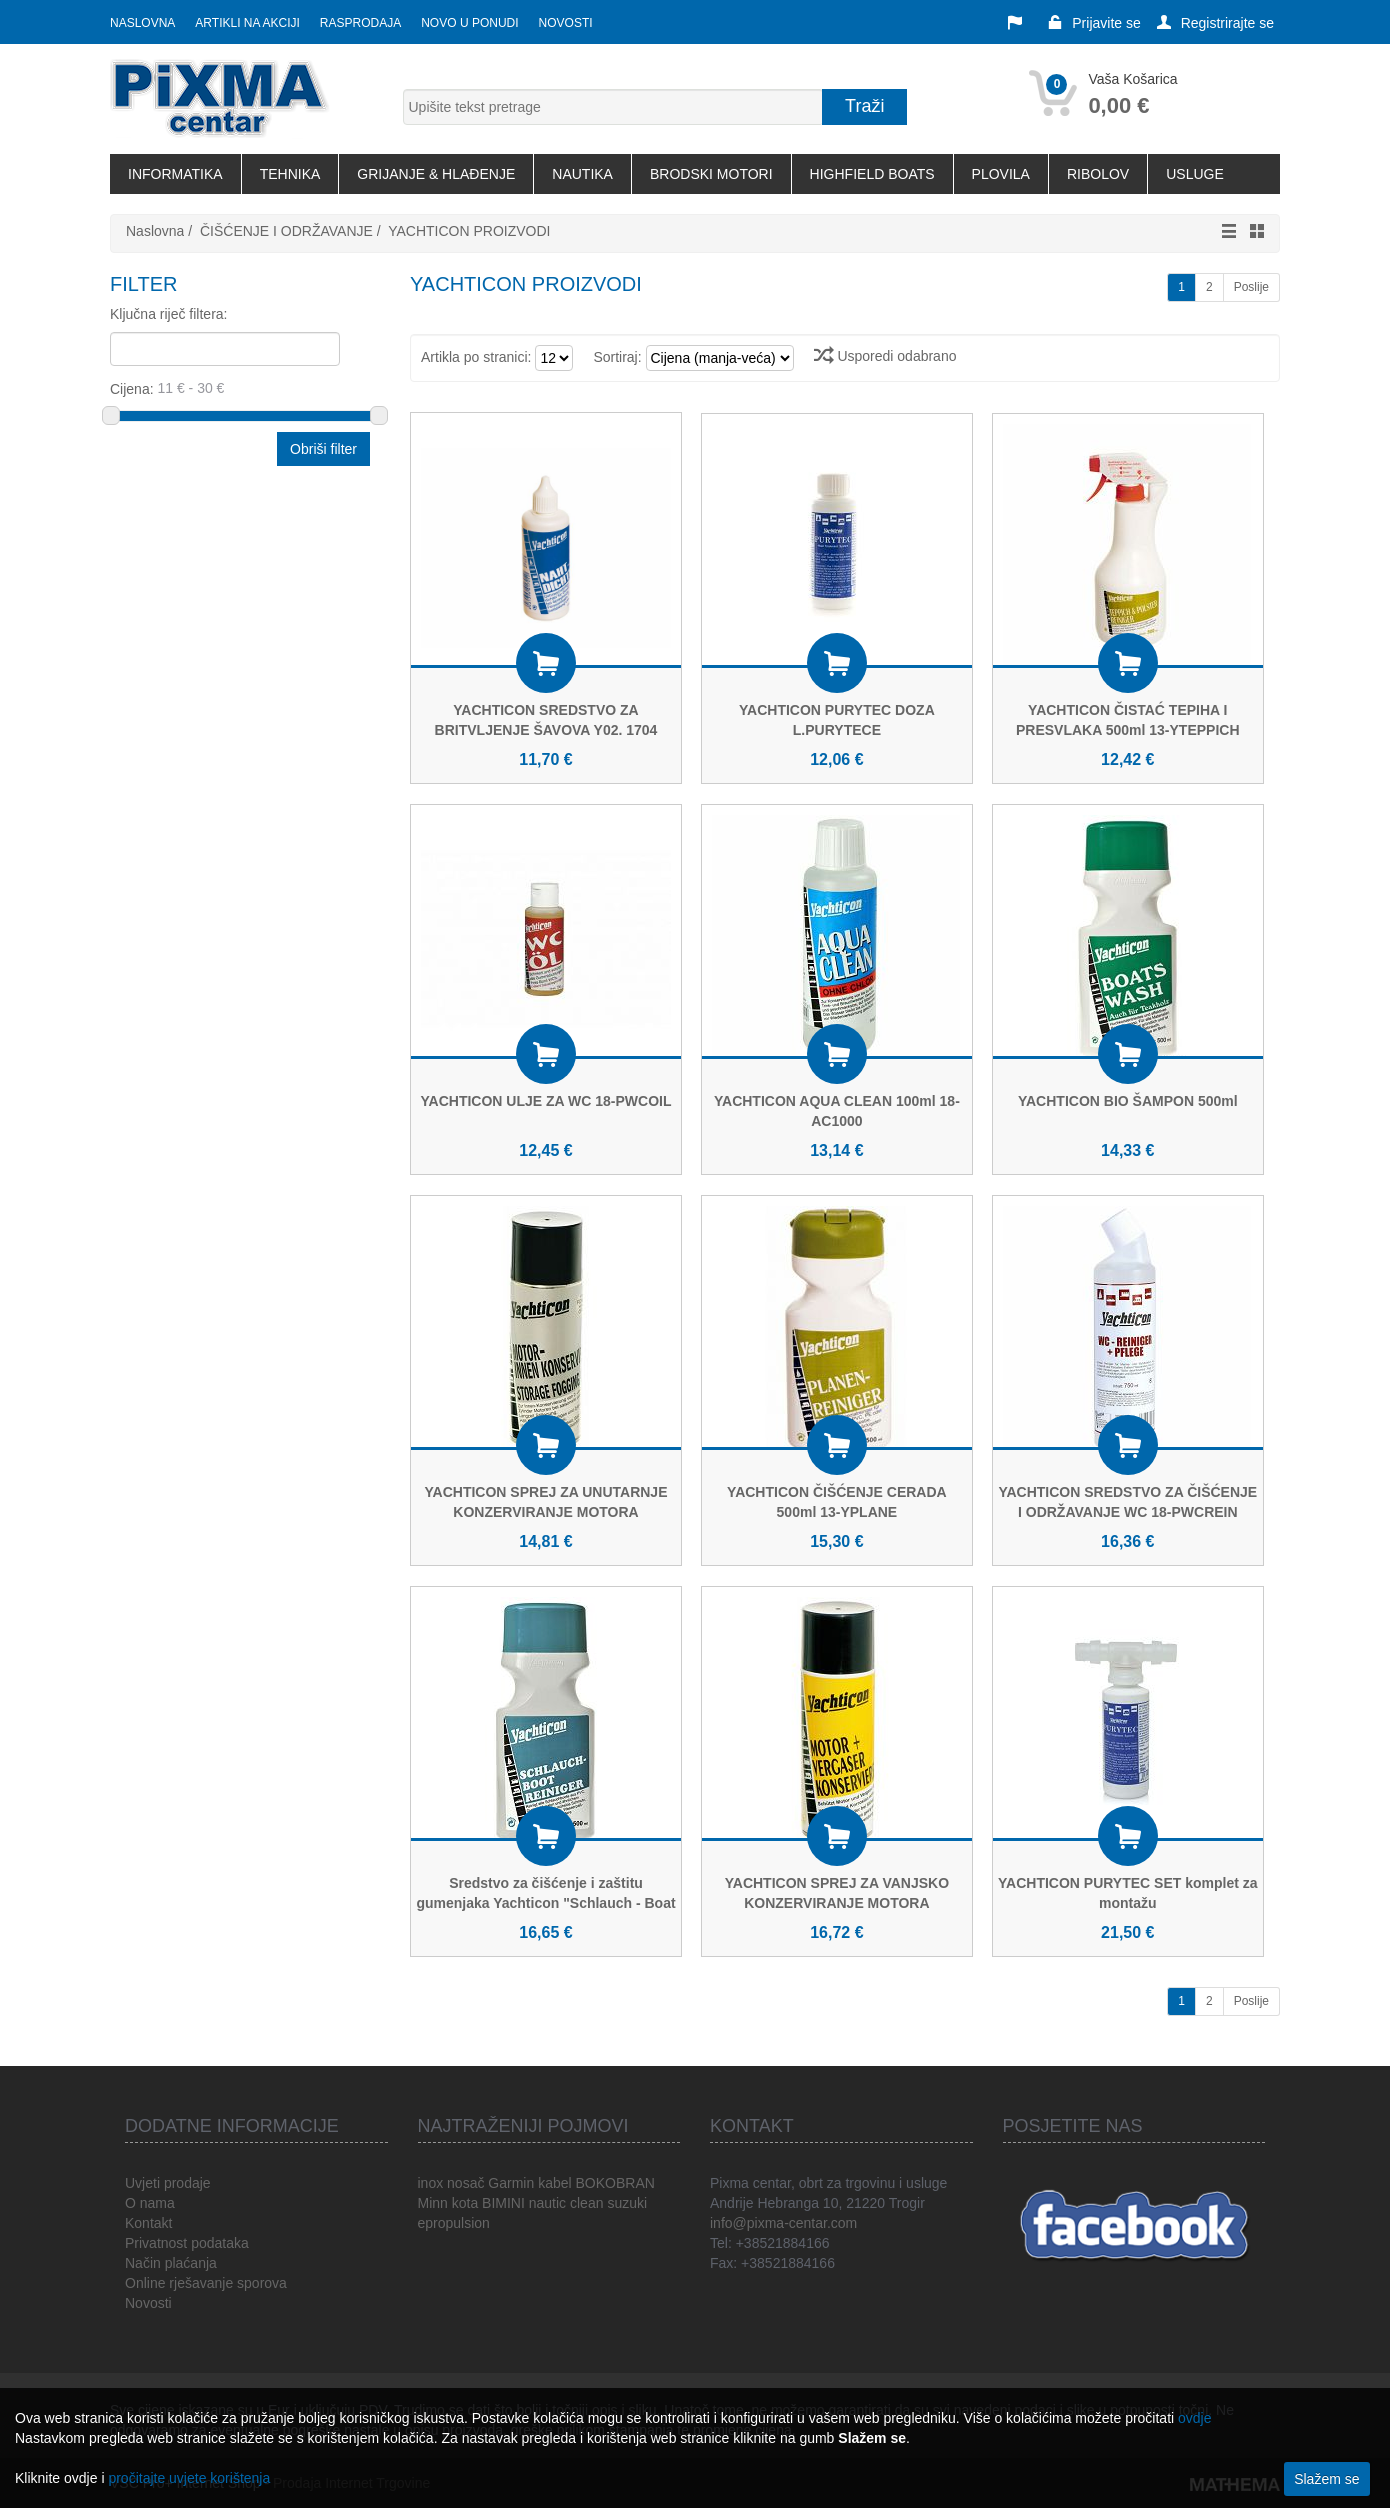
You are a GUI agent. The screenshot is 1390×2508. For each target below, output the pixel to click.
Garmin (511, 2183)
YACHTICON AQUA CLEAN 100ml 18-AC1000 (837, 1111)
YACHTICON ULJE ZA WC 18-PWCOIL (546, 1101)
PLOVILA (1001, 174)
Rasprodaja (360, 23)
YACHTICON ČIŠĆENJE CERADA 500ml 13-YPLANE (837, 1502)
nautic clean (566, 2203)
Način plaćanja (171, 2263)
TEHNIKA (290, 174)
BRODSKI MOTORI (711, 174)
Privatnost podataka (187, 2243)
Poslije (1251, 287)
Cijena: (241, 388)
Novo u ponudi (469, 23)
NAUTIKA (582, 174)
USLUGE (1195, 174)
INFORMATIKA (175, 174)
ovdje (1194, 2418)
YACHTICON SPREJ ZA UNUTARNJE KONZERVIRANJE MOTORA (546, 1502)
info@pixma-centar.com (783, 2223)
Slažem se (1326, 2479)
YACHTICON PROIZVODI (469, 231)
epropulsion (454, 2223)
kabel (554, 2183)
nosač (465, 2183)
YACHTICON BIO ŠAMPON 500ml (1128, 1101)
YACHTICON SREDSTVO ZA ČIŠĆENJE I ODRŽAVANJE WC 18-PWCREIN (1127, 1502)
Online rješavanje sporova (206, 2283)
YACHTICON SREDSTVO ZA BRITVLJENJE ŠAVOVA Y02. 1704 (546, 720)
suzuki (627, 2203)
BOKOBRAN (614, 2183)
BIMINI (503, 2203)
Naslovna (142, 23)
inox (431, 2183)
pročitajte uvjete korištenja (189, 2478)
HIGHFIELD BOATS (872, 174)
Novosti (566, 23)
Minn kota (448, 2203)
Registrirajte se (1215, 23)
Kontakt (148, 2223)
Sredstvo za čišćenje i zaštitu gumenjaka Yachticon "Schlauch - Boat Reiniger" (545, 1903)
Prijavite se (1094, 23)
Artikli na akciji (247, 23)
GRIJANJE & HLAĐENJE (436, 174)
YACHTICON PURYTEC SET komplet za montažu (1128, 1893)
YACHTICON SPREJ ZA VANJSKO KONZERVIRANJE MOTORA (837, 1893)
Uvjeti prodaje (168, 2183)
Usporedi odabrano (885, 356)
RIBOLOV (1098, 174)
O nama (150, 2203)
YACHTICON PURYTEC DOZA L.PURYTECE (837, 720)
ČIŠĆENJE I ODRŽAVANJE (286, 231)
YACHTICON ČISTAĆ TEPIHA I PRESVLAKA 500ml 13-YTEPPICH (1128, 720)
